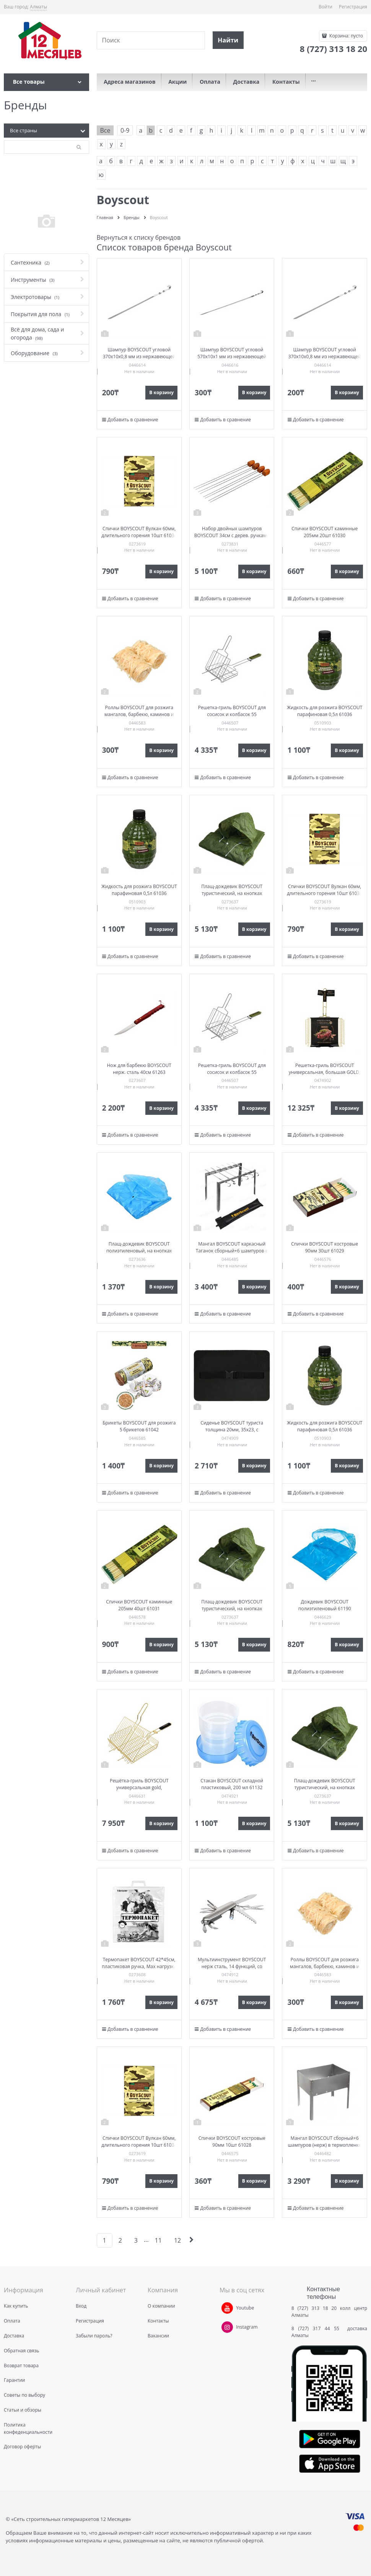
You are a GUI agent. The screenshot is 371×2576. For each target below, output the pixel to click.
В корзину (161, 392)
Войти (325, 6)
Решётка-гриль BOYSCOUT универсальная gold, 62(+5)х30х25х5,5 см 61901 (139, 1787)
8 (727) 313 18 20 (314, 2308)
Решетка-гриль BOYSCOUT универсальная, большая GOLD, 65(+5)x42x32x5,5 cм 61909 (324, 1072)
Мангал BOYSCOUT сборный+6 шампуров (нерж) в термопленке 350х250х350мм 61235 (324, 2145)
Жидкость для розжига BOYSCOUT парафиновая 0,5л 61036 (325, 711)
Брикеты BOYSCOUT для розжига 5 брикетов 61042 (139, 1426)
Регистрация (353, 6)
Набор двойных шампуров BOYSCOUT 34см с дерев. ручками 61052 (232, 535)
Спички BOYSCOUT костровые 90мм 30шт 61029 (324, 1247)
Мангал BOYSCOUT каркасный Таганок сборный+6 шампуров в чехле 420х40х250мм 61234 (232, 1251)
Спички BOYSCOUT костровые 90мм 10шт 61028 (232, 2141)
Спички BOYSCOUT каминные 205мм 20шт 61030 (324, 532)
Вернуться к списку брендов (139, 237)
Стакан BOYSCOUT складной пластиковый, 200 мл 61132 (231, 1784)
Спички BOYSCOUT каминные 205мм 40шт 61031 (139, 1605)
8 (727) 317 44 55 (317, 2328)
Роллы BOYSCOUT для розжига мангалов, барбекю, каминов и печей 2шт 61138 (139, 714)
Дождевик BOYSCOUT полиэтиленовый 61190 (324, 1605)
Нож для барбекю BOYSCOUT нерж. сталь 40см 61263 (139, 1068)
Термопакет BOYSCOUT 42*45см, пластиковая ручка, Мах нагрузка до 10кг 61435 (139, 1966)
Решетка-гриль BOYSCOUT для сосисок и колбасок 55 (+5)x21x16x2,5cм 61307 (232, 714)
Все (105, 130)
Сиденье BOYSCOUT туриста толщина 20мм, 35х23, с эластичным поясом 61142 (231, 1430)
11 (158, 2240)
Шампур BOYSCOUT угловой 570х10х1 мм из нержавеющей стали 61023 (231, 356)
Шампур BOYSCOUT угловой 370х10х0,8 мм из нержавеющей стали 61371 (139, 356)
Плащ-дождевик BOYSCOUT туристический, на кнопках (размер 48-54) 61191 (231, 893)
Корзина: (345, 35)
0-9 (124, 130)
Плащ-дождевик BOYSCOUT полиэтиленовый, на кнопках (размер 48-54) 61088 (139, 1251)
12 (177, 2240)
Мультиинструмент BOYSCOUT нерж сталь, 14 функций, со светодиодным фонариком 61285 (232, 1966)
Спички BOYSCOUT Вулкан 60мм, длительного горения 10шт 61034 (139, 532)
